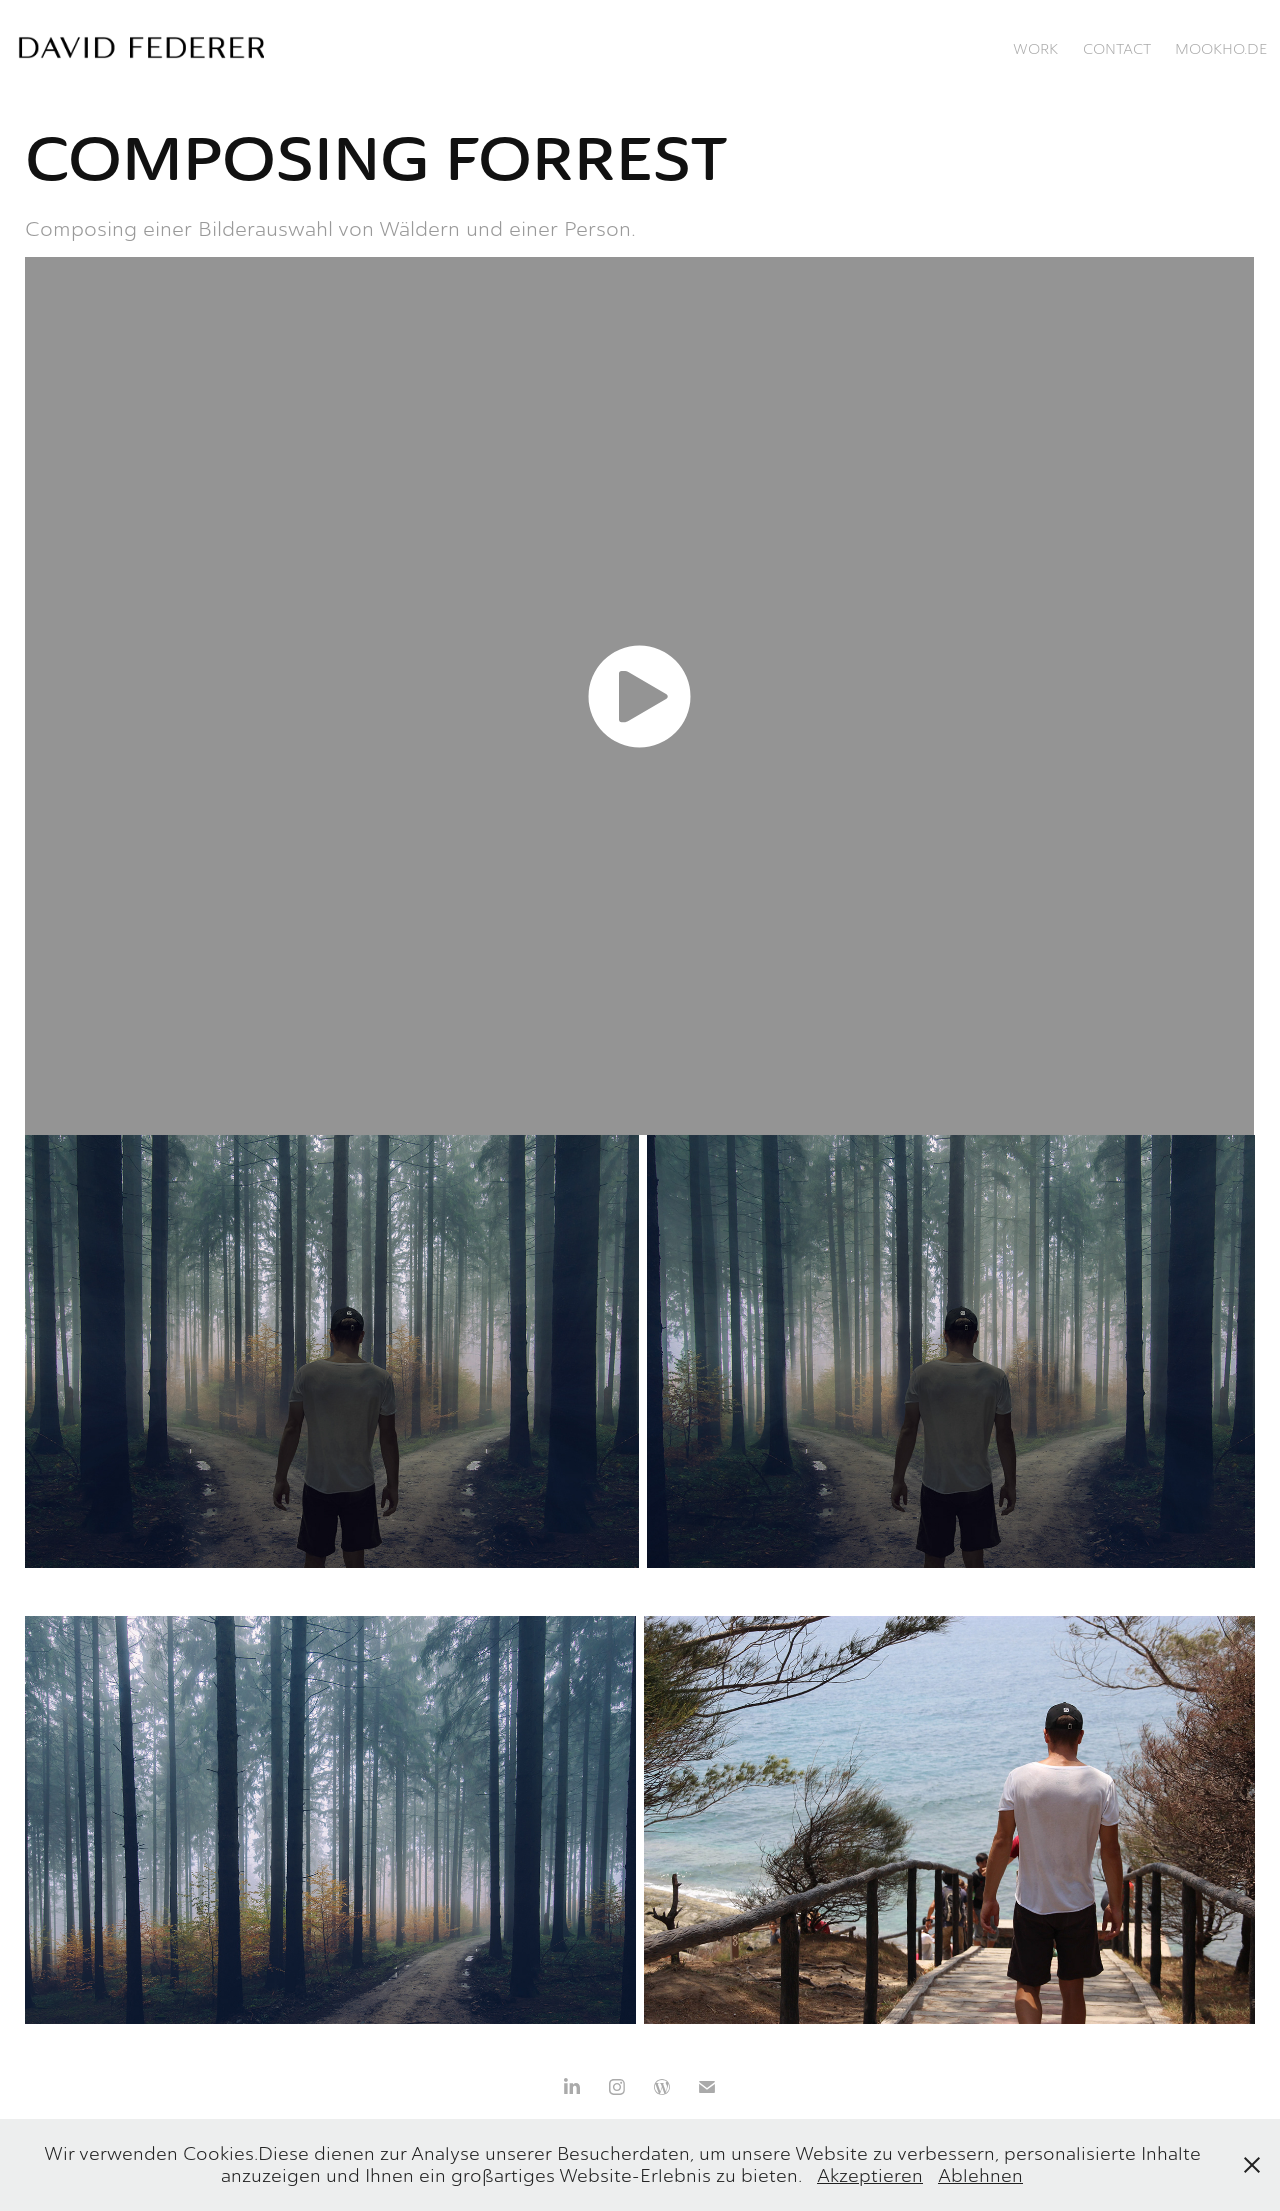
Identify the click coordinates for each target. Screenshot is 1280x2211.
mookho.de (1221, 49)
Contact (1117, 49)
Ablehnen (980, 2176)
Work (1035, 49)
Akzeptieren (870, 2176)
